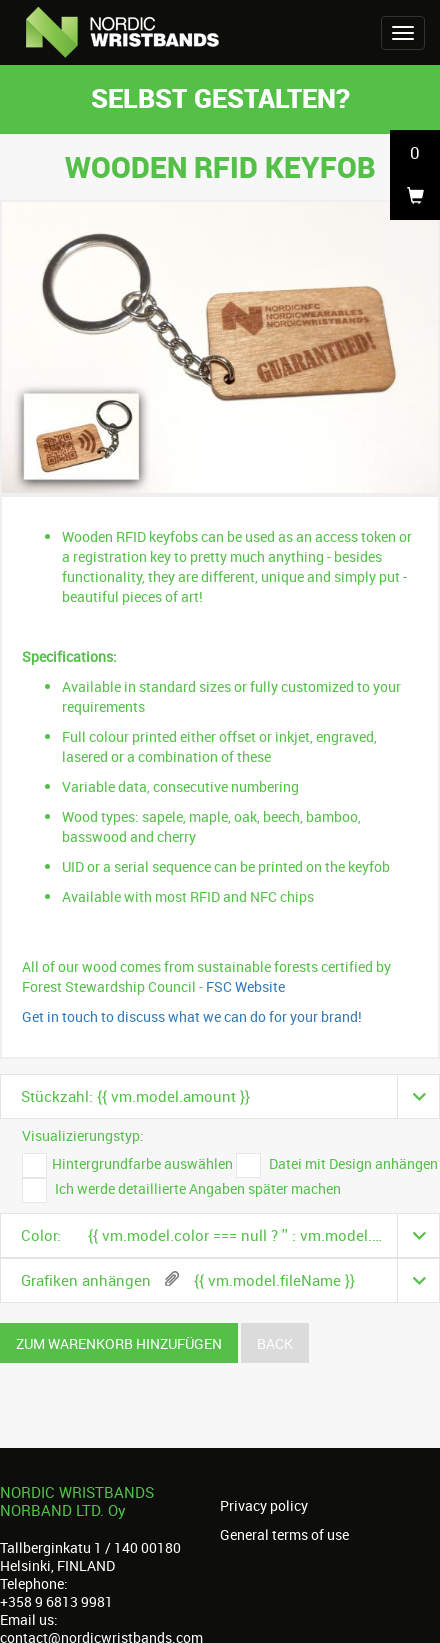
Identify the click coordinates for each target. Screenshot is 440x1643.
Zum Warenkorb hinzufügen (119, 1343)
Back (275, 1343)
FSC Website (245, 986)
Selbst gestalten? (220, 97)
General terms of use (284, 1535)
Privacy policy (264, 1506)
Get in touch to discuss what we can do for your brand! (192, 1016)
